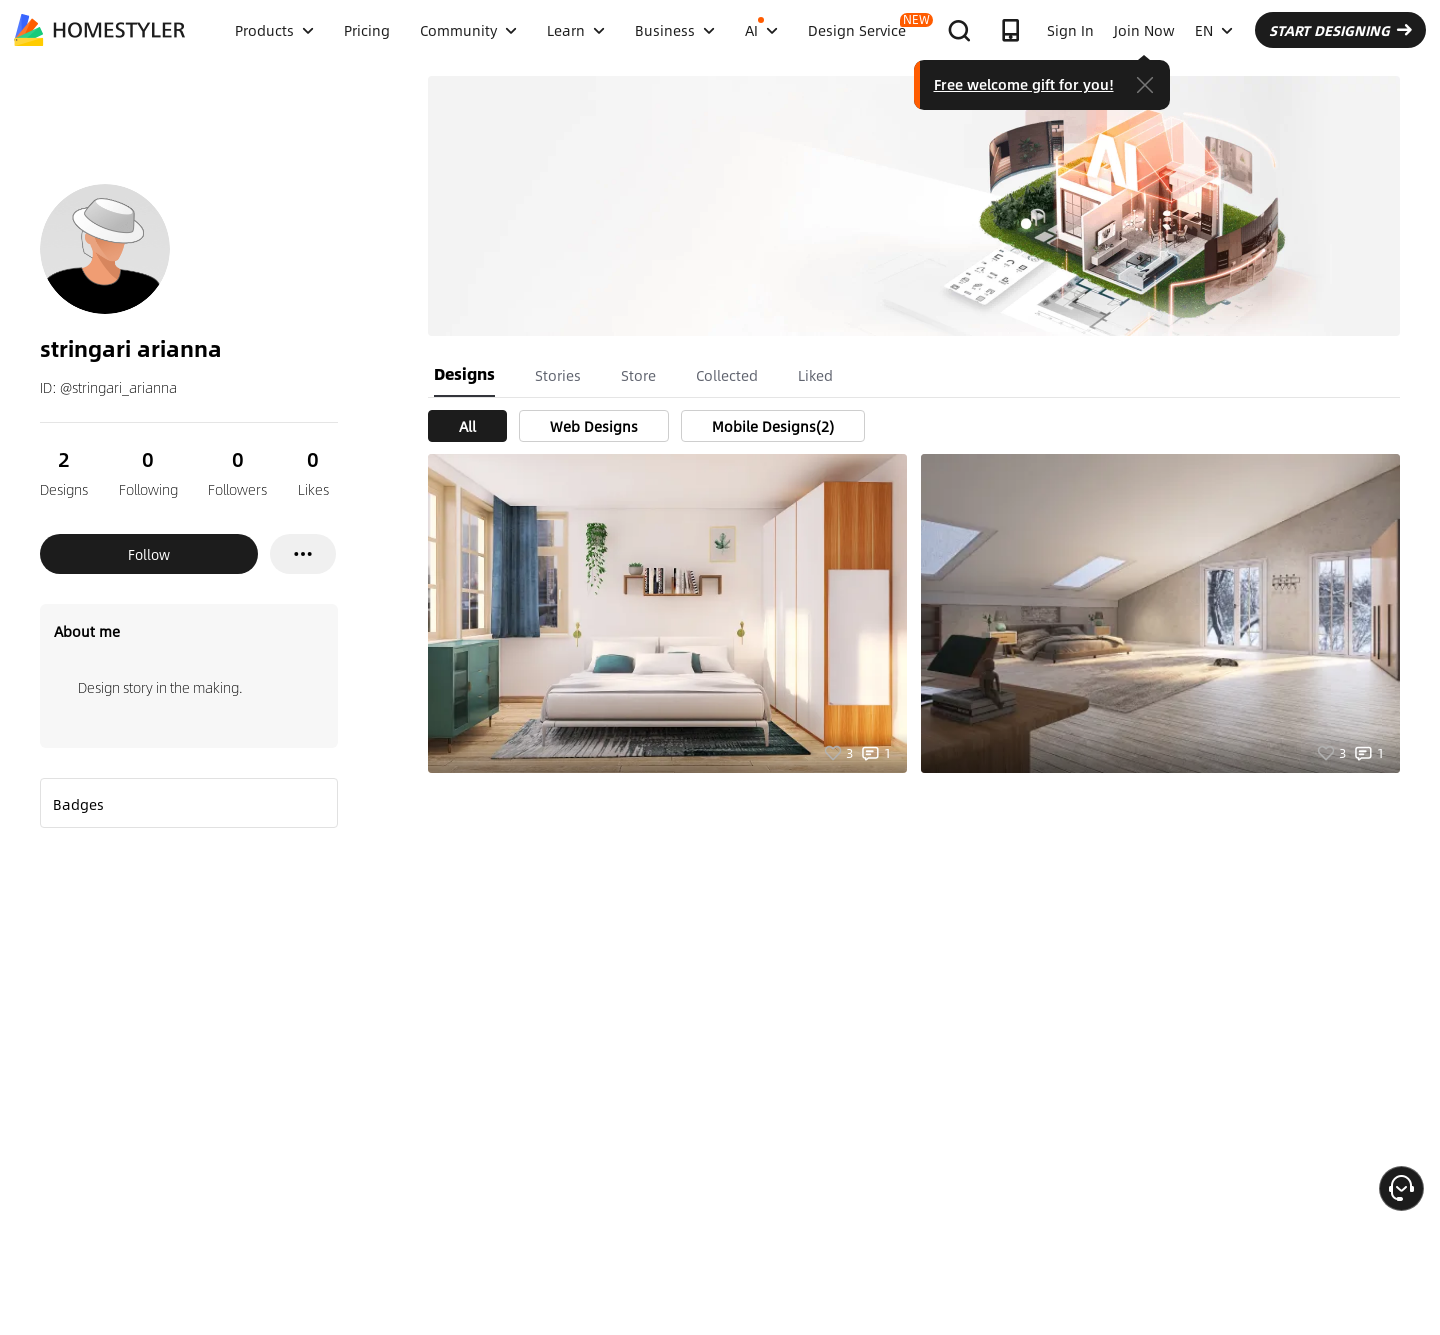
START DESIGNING (1340, 30)
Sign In (1070, 30)
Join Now (1144, 30)
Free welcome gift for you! (1024, 84)
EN (1214, 30)
